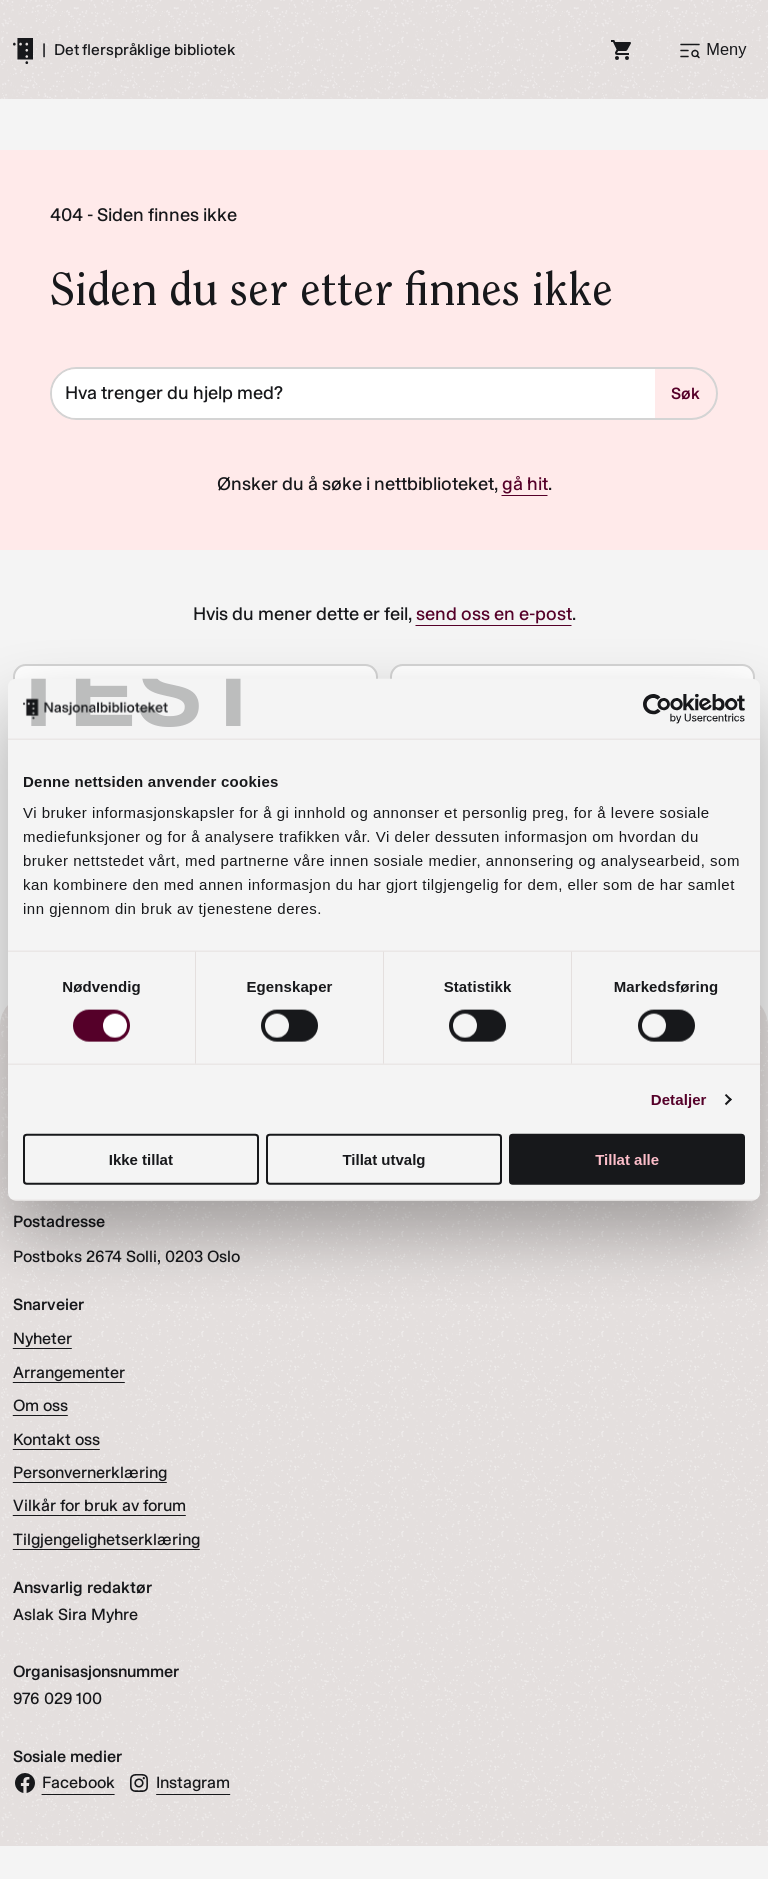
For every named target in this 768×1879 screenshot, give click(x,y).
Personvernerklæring (90, 1472)
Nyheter (42, 1338)
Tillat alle (627, 1159)
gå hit (525, 484)
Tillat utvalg (383, 1159)
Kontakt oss (56, 1439)
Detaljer (679, 1098)
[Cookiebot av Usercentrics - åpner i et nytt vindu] (657, 708)
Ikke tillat (141, 1159)
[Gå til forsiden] (23, 50)
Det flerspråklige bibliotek (144, 50)
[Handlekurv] (622, 50)
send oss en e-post (494, 614)
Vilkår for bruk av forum (99, 1505)
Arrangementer (69, 1372)
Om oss (40, 1405)
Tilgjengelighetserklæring (106, 1539)
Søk (685, 393)
